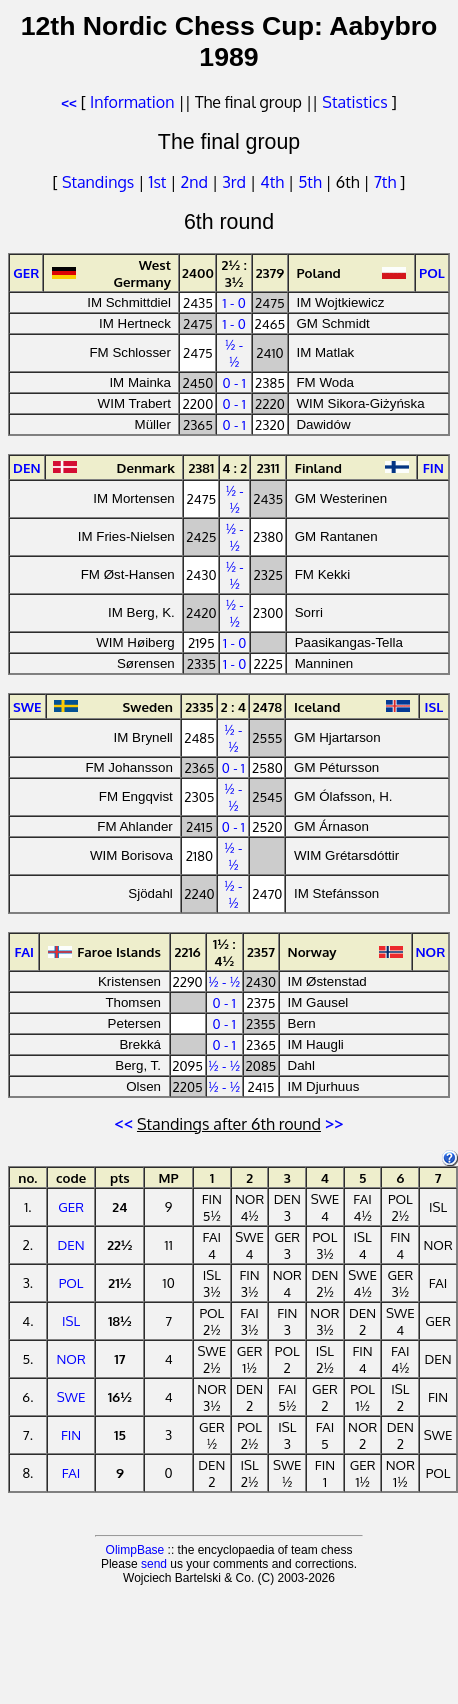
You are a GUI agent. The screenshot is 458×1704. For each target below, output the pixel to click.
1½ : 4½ (224, 952)
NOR (70, 1358)
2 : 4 (233, 706)
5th (311, 182)
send (154, 1564)
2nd (196, 182)
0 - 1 (234, 382)
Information (132, 102)
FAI (71, 1472)
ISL (71, 1320)
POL (71, 1282)
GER (71, 1206)
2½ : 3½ (234, 273)
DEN (71, 1244)
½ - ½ (234, 353)
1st (159, 182)
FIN (71, 1434)
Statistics (354, 102)
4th (274, 182)
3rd (236, 182)
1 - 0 (234, 302)
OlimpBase (135, 1550)
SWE (71, 1396)
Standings (98, 182)
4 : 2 (234, 467)
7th (387, 182)
